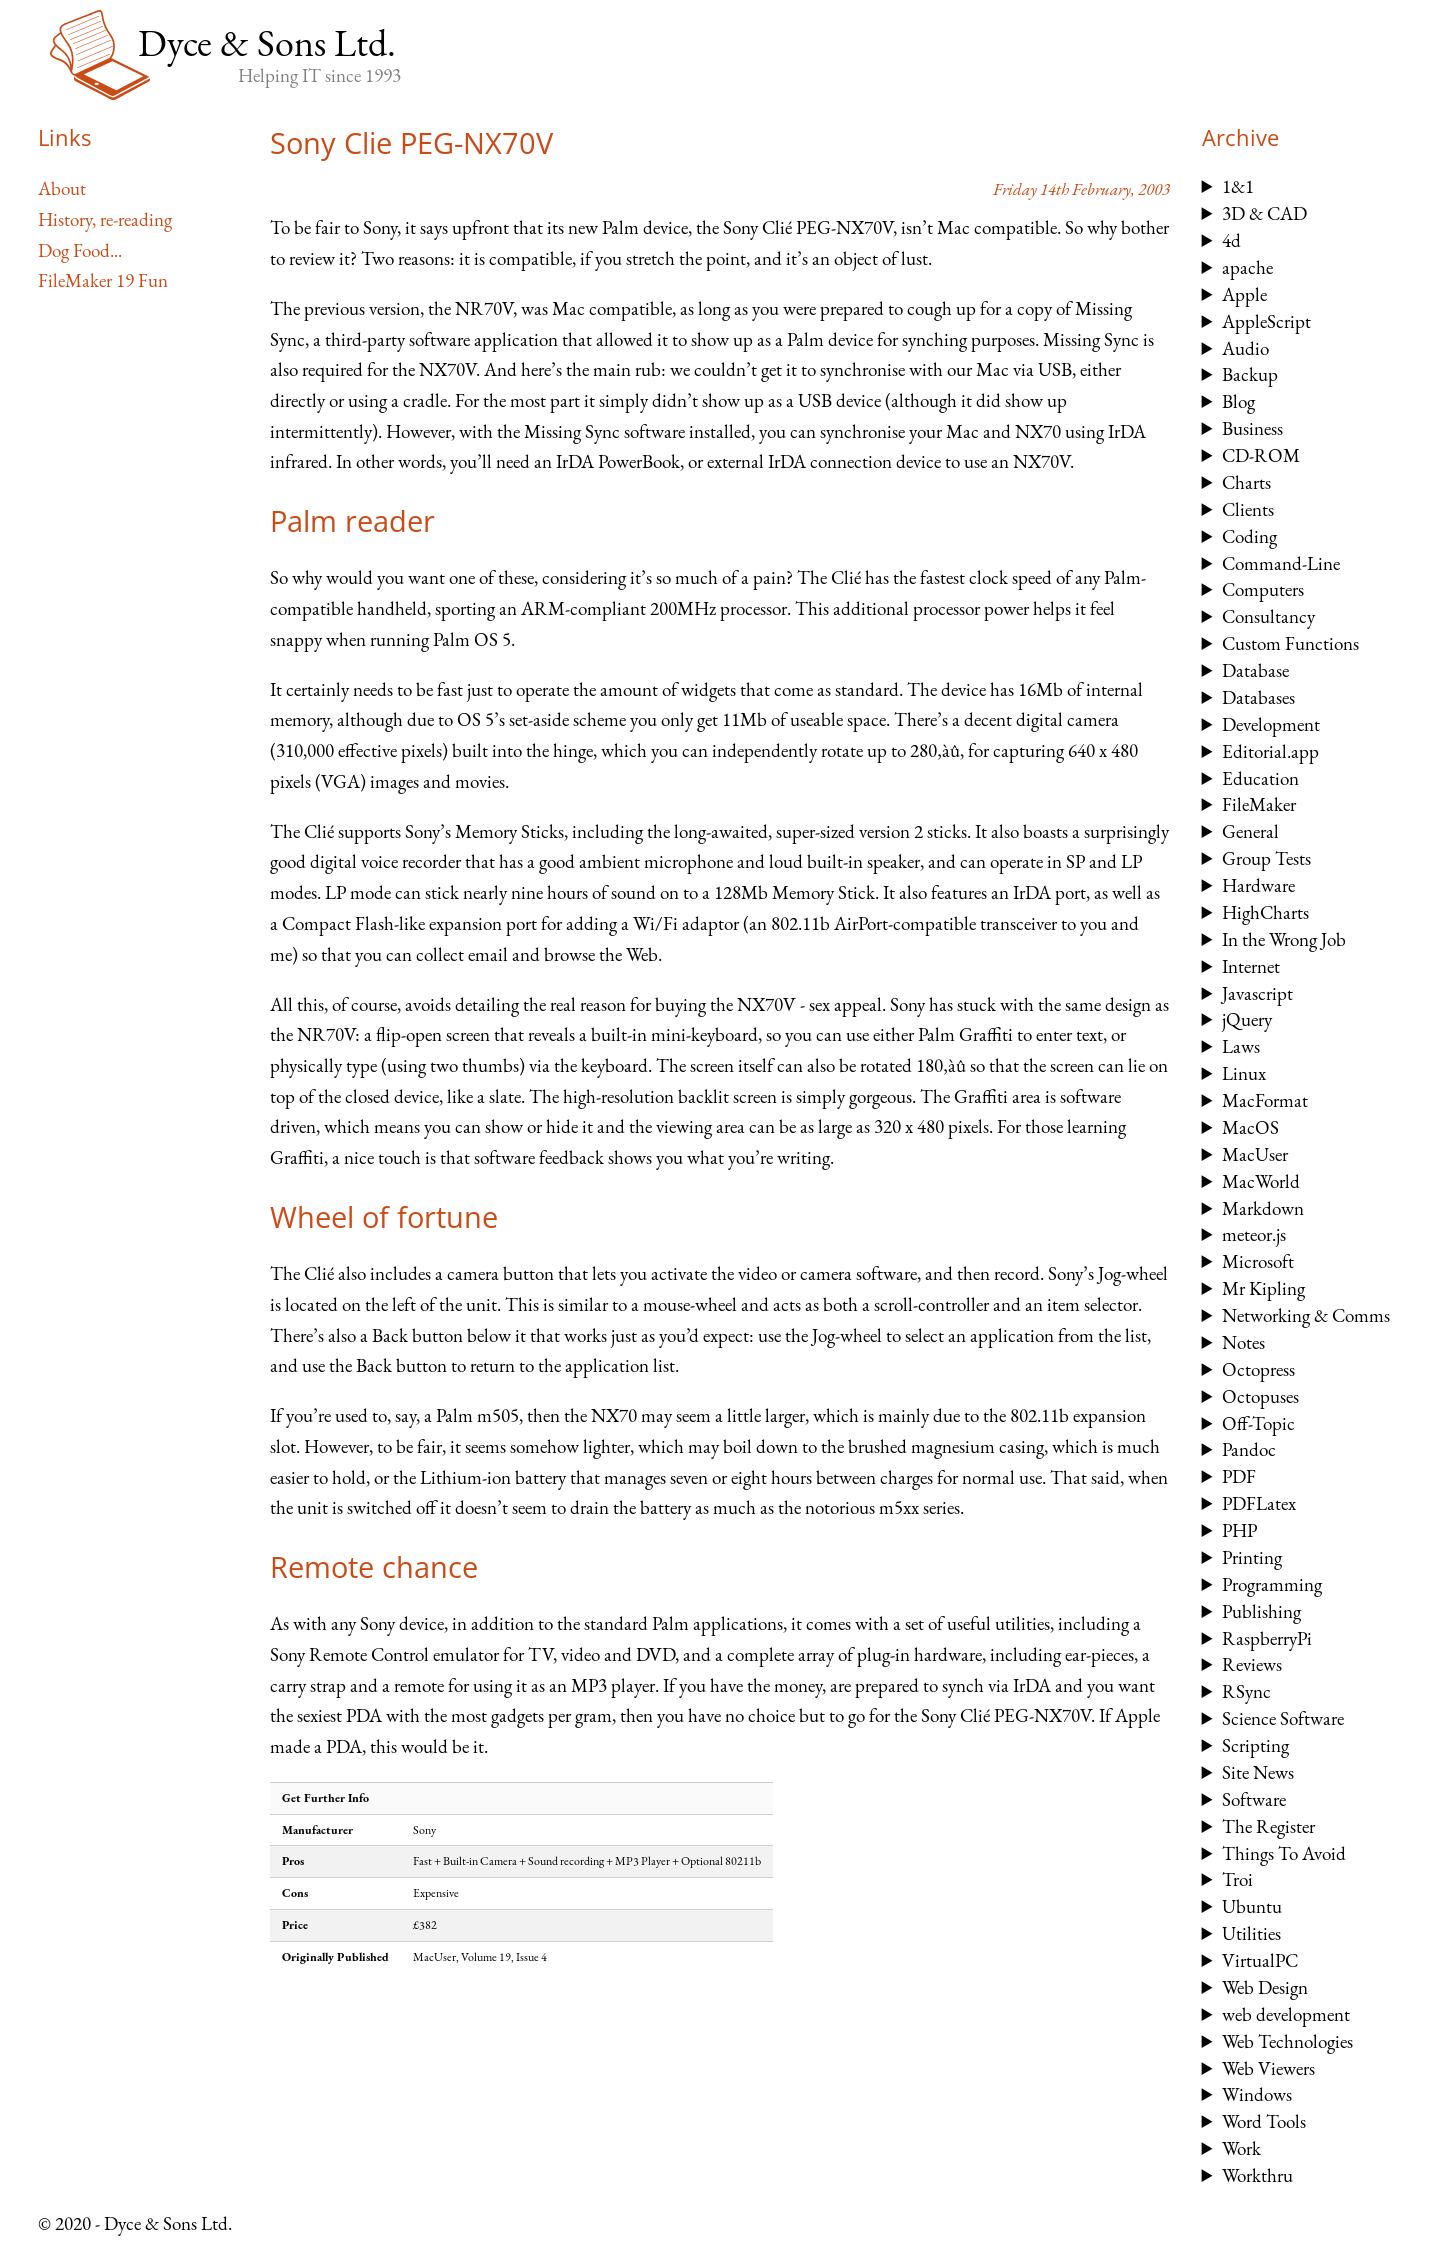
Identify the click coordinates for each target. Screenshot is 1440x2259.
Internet (1251, 966)
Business (1252, 428)
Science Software (1283, 1718)
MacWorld (1261, 1181)
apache (1247, 267)
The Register (1268, 1826)
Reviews (1252, 1664)
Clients (1248, 509)
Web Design (1265, 1987)
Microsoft (1258, 1261)
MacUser (1255, 1154)
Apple (1244, 294)
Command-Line (1281, 563)
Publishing (1261, 1611)
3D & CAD (1264, 213)
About (62, 188)
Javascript (1257, 993)
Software (1254, 1799)
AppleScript (1266, 321)
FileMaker (1259, 804)
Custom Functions (1290, 643)
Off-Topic (1258, 1423)
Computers (1263, 589)
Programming (1272, 1584)
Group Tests (1266, 858)
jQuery (1247, 1019)
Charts (1246, 482)
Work (1241, 2148)
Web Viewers (1268, 2068)
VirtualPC (1260, 1960)
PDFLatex (1259, 1503)
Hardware (1258, 885)
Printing (1252, 1557)
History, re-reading (105, 219)
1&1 (1238, 186)
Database (1255, 670)
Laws (1241, 1046)
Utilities (1251, 1933)
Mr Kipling (1263, 1288)
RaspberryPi (1267, 1638)
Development (1271, 724)
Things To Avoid (1284, 1853)
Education (1260, 778)
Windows (1257, 2094)
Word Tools (1264, 2121)
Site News (1258, 1772)
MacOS (1250, 1127)
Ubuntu (1252, 1906)
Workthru (1257, 2175)
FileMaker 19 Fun (103, 280)
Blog (1238, 401)
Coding (1249, 536)
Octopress (1258, 1369)
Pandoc (1249, 1449)
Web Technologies (1287, 2041)
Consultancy (1268, 616)
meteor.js (1254, 1234)
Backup (1250, 374)
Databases (1258, 697)
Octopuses (1260, 1396)
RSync (1246, 1691)
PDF (1239, 1476)
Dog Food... (80, 250)
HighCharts (1265, 912)
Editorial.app (1270, 751)
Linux (1244, 1073)
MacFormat (1265, 1100)
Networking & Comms (1306, 1315)
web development (1286, 2014)
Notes (1243, 1342)
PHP (1239, 1530)
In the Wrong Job (1284, 939)
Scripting (1255, 1745)
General (1250, 831)
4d (1231, 240)
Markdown (1263, 1208)
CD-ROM (1261, 455)
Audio (1245, 348)
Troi (1237, 1879)
